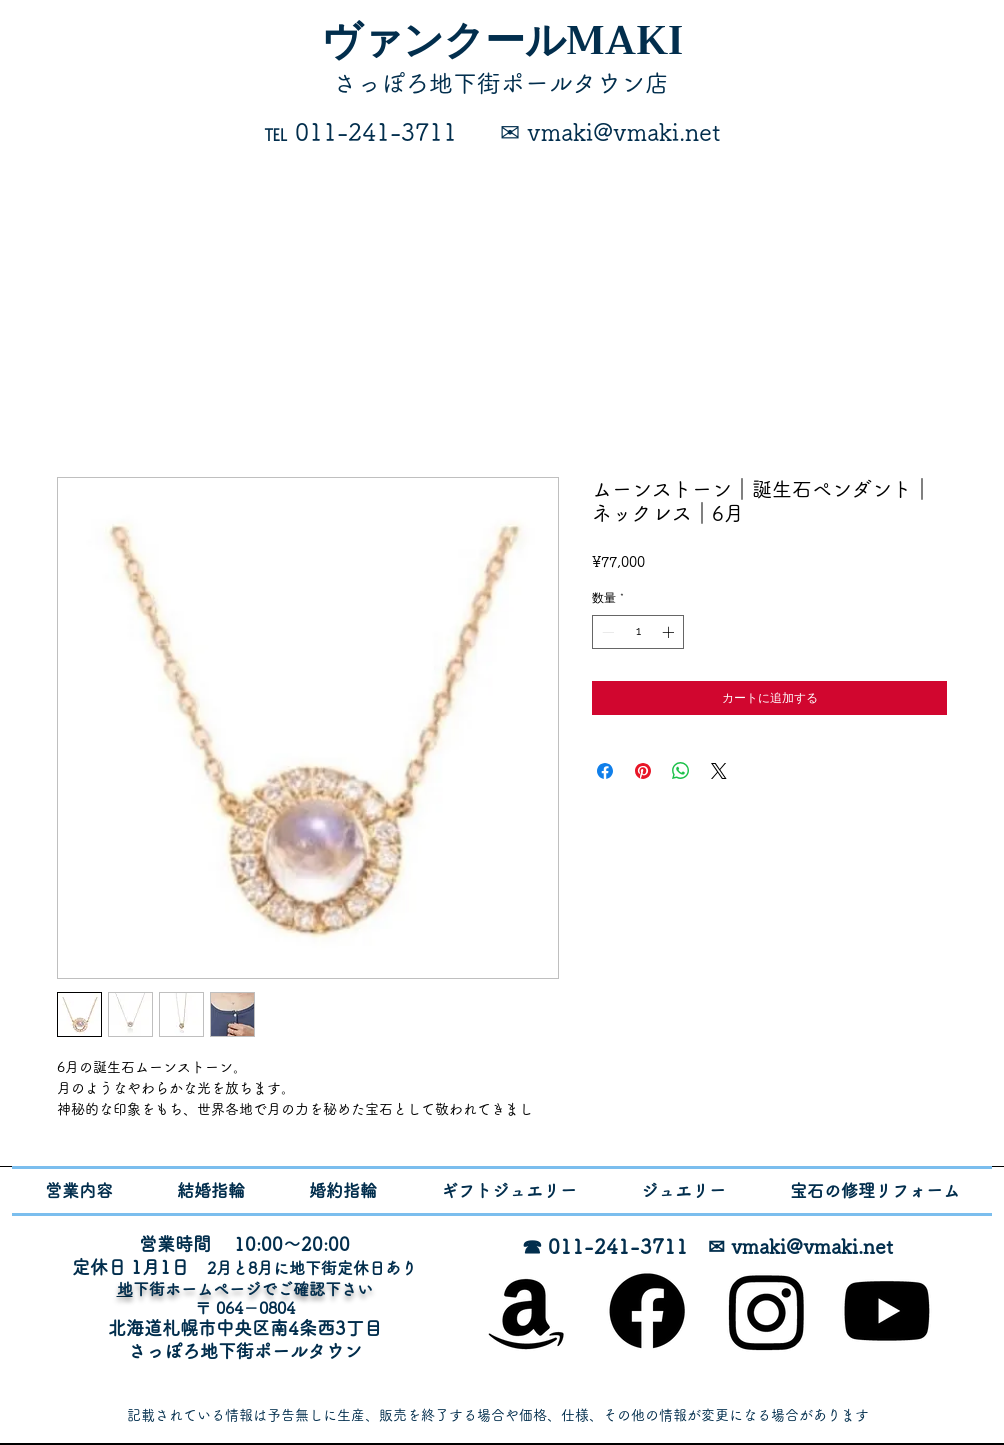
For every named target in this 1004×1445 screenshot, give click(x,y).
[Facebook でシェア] (605, 771)
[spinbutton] (638, 632)
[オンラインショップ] (527, 1311)
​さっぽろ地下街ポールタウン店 (501, 83)
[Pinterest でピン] (643, 771)
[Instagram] (767, 1311)
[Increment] (670, 632)
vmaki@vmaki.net (812, 1246)
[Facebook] (647, 1311)
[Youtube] (887, 1311)
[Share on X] (719, 771)
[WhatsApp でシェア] (681, 771)
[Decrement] (606, 632)
